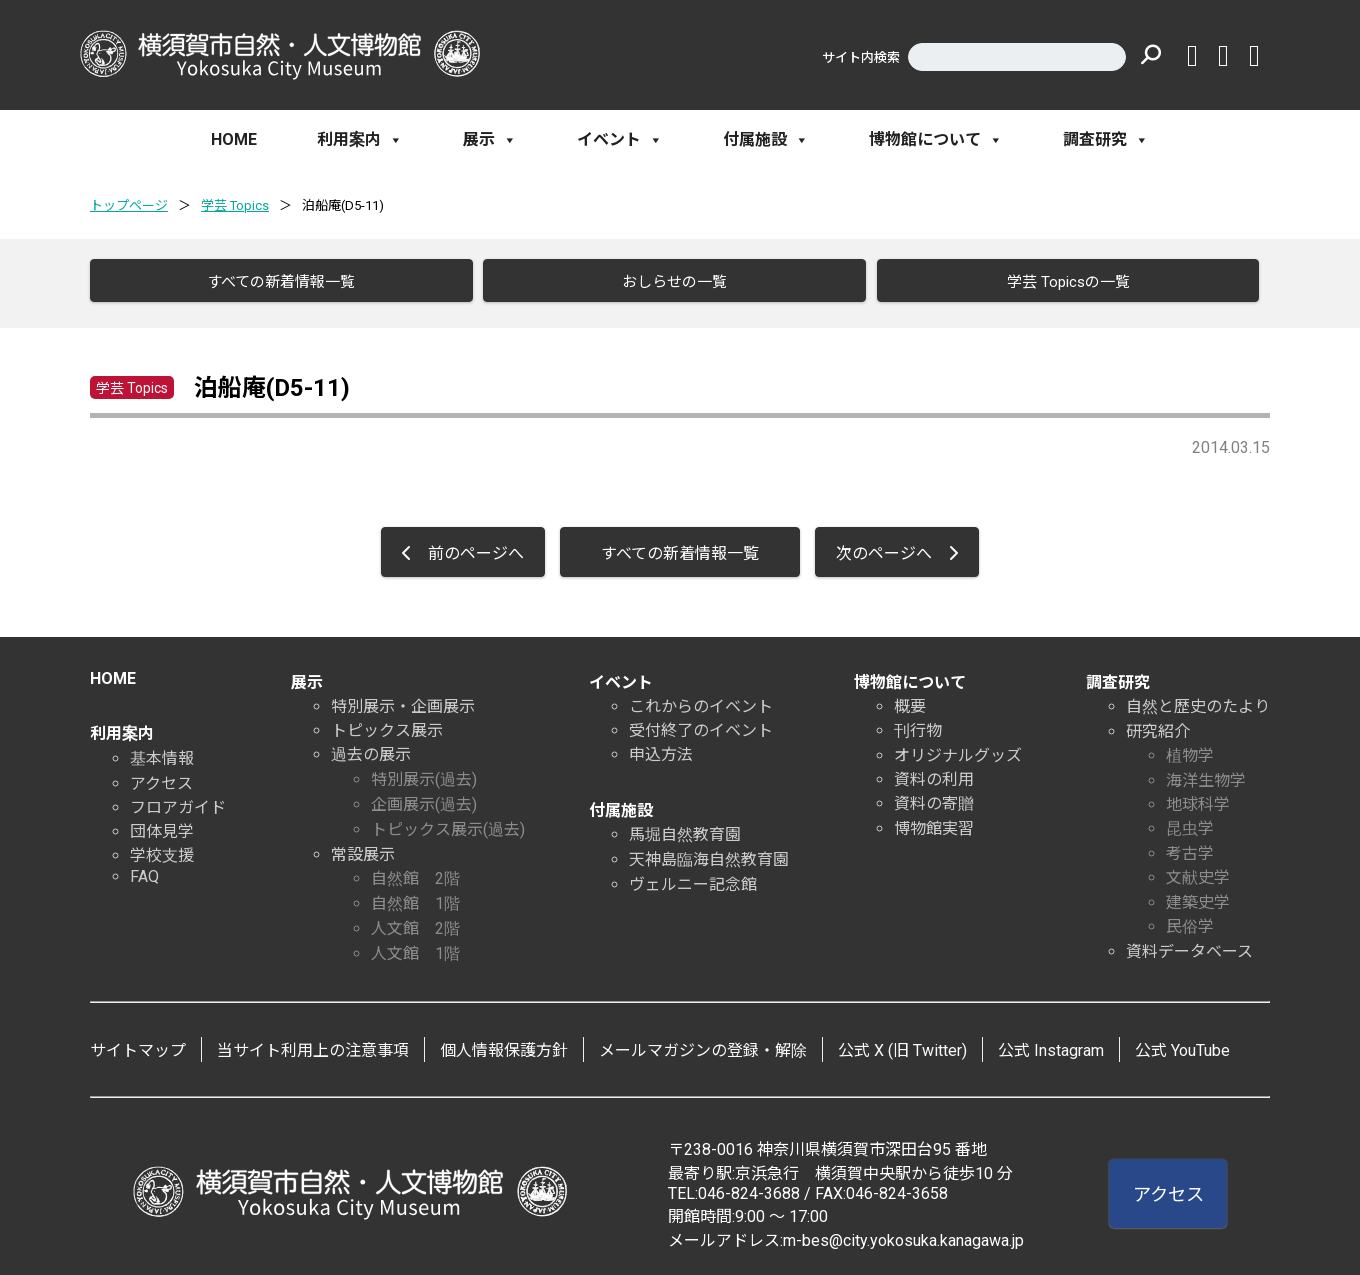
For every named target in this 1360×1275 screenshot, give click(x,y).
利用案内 (360, 140)
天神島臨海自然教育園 (709, 853)
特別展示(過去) (424, 773)
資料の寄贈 (934, 797)
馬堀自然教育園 (685, 828)
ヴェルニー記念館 (693, 878)
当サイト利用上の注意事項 (313, 1044)
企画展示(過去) (424, 798)
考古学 (1190, 847)
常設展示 (363, 848)
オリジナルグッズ (958, 749)
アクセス (161, 777)
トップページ (129, 205)
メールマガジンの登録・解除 (703, 1044)
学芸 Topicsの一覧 (1060, 282)
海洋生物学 (1206, 774)
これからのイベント (701, 700)
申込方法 (661, 748)
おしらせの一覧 (667, 282)
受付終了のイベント (701, 724)
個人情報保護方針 (504, 1044)
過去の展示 (371, 748)
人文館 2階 (415, 922)
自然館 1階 (415, 897)
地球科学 (1198, 798)
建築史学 (1198, 896)
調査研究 (1106, 140)
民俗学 (1190, 920)
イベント (620, 140)
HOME (234, 139)
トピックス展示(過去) (448, 823)
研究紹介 (1158, 725)
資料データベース (1189, 945)
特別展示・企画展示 (403, 700)
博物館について (936, 140)
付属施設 (766, 140)
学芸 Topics (235, 205)
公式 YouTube (1182, 1044)
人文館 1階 (415, 947)
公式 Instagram (1051, 1044)
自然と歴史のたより (1198, 700)
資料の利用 (934, 773)
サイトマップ (138, 1044)
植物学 (1190, 749)
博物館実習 (934, 822)
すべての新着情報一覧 (274, 282)
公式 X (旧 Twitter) (902, 1044)
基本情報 (162, 752)
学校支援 (162, 849)
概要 (910, 700)
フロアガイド (178, 801)
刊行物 (918, 724)
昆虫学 (1190, 822)
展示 (490, 140)
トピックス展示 (387, 724)
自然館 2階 (415, 872)
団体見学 (162, 825)
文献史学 (1198, 871)
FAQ (144, 870)
